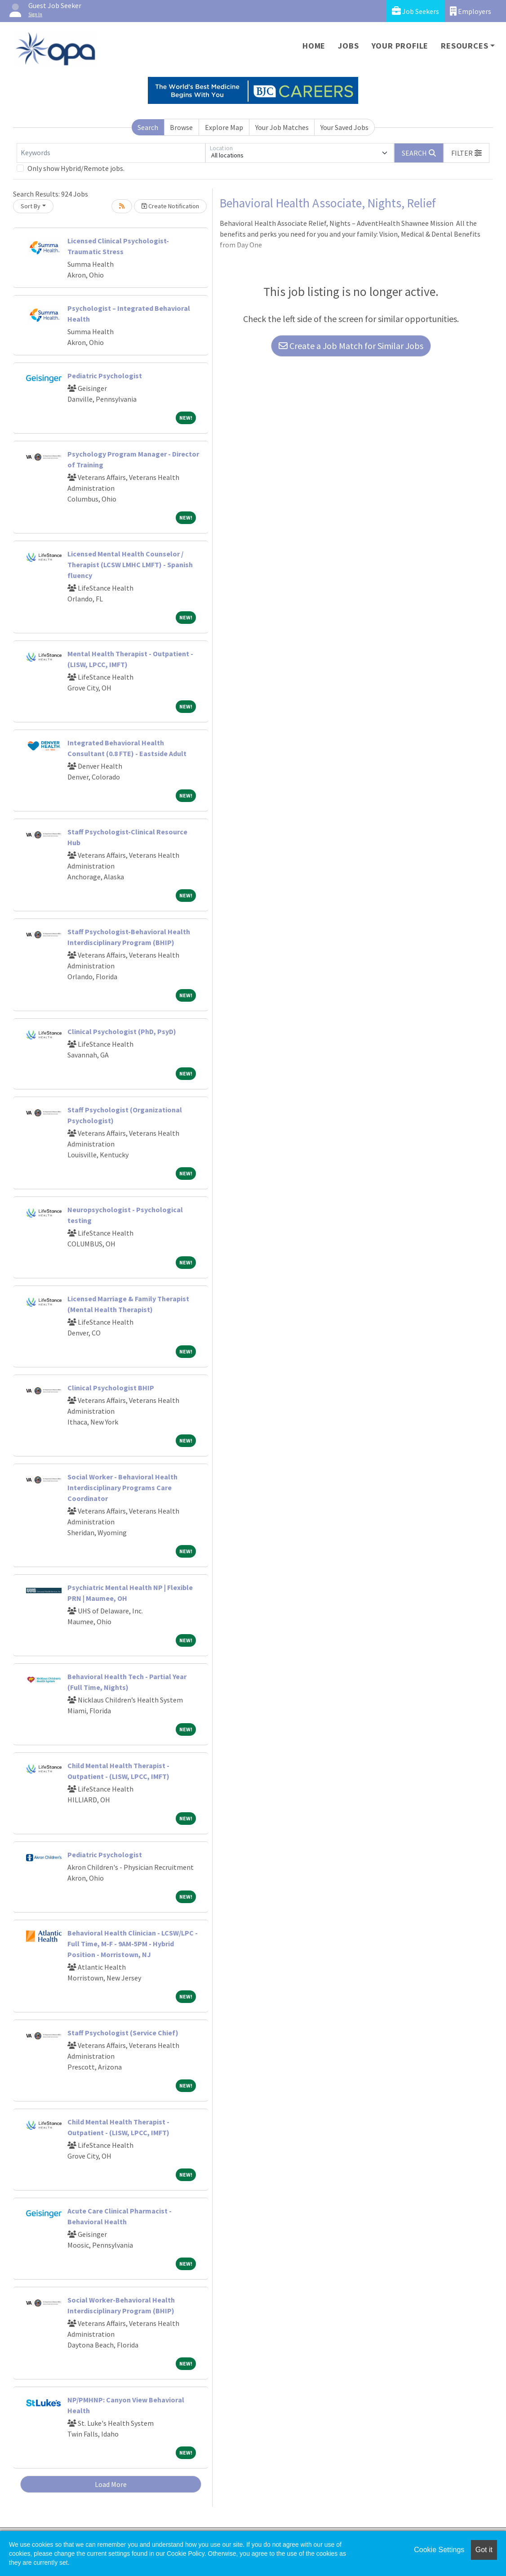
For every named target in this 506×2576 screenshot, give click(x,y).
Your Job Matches (282, 127)
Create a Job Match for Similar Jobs (351, 345)
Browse (181, 127)
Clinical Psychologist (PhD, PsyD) (121, 1031)
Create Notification (170, 206)
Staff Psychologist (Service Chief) (122, 2032)
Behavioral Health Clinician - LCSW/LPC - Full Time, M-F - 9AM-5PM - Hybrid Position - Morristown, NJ (132, 1943)
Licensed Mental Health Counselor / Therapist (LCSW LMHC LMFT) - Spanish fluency (130, 564)
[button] (466, 153)
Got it (484, 2550)
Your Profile (400, 45)
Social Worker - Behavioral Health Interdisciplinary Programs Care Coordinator (122, 1487)
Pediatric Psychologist (104, 375)
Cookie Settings (439, 2550)
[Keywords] (111, 153)
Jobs (348, 45)
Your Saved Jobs (344, 127)
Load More (111, 2484)
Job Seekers (415, 11)
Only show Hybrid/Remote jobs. (75, 168)
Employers (470, 11)
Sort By (30, 206)
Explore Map (224, 127)
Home (313, 45)
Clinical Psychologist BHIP (110, 1387)
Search (148, 127)
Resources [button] (464, 45)
